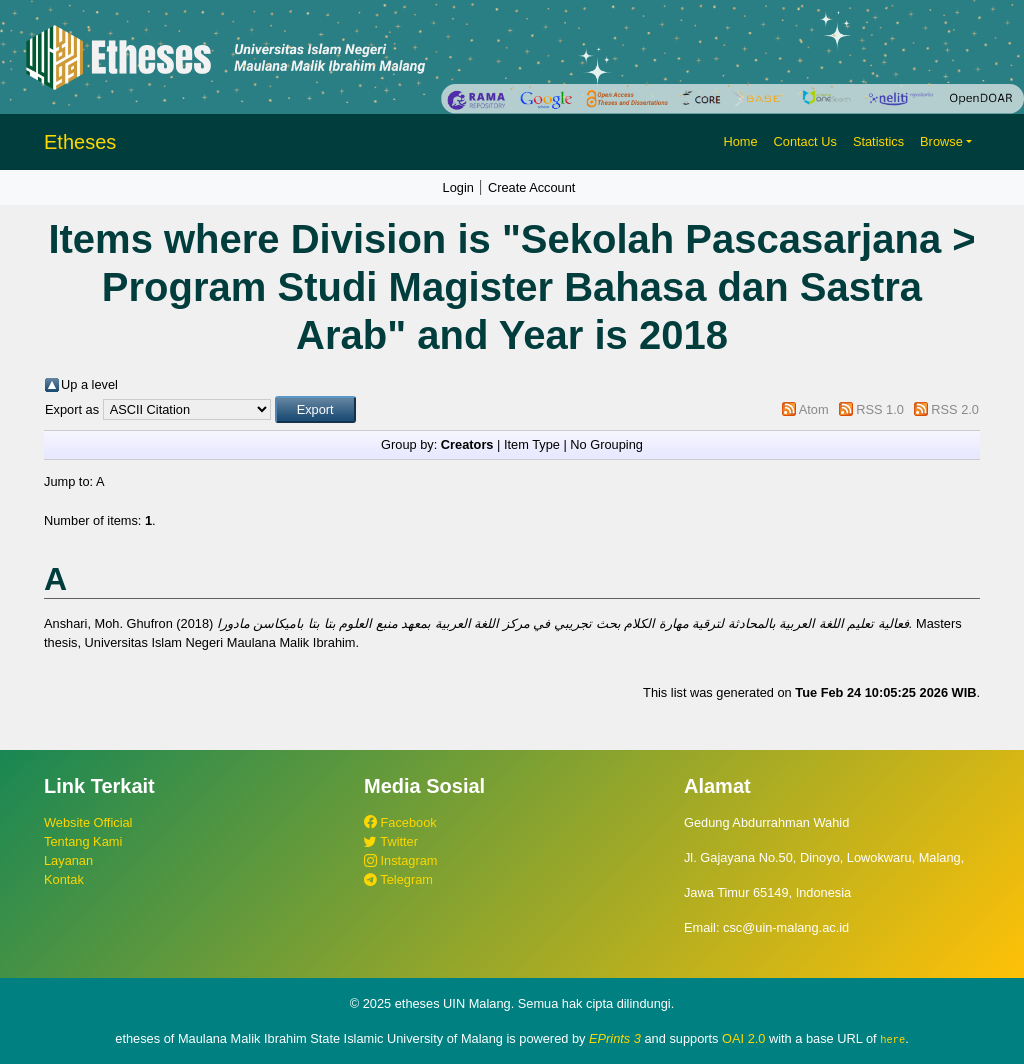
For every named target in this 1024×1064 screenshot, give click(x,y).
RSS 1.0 (880, 409)
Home (740, 141)
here (892, 1039)
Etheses (80, 142)
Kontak (64, 879)
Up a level (89, 384)
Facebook (400, 822)
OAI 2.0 (743, 1038)
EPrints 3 (615, 1038)
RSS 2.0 (955, 409)
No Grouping (606, 444)
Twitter (391, 841)
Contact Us (805, 141)
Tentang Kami (83, 841)
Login (458, 187)
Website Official (88, 822)
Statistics (878, 141)
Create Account (532, 187)
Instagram (400, 860)
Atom (814, 409)
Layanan (68, 860)
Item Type (532, 444)
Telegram (398, 879)
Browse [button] (941, 141)
